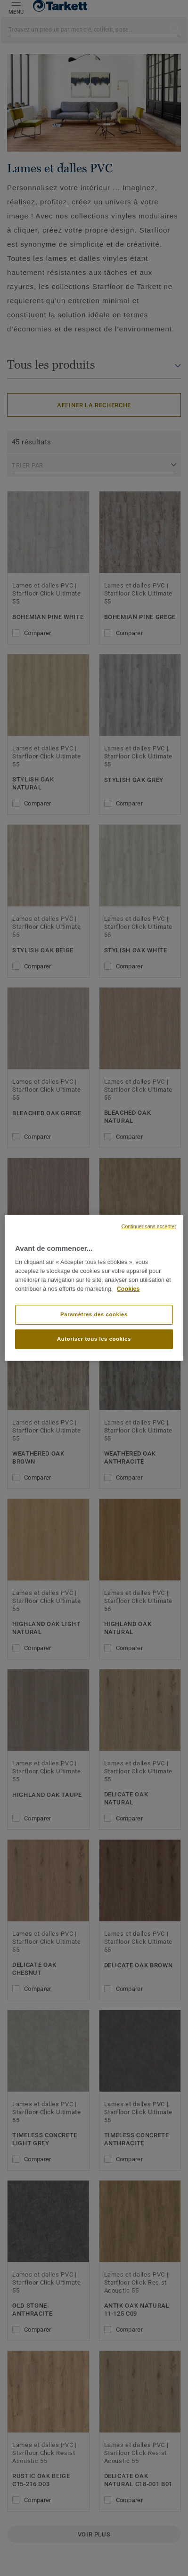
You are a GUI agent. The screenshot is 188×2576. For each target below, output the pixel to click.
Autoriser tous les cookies (94, 1339)
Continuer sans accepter (149, 1226)
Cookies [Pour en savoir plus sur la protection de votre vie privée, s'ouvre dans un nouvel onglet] (128, 1289)
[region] (94, 1288)
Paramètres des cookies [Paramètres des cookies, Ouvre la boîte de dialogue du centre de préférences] (94, 1314)
